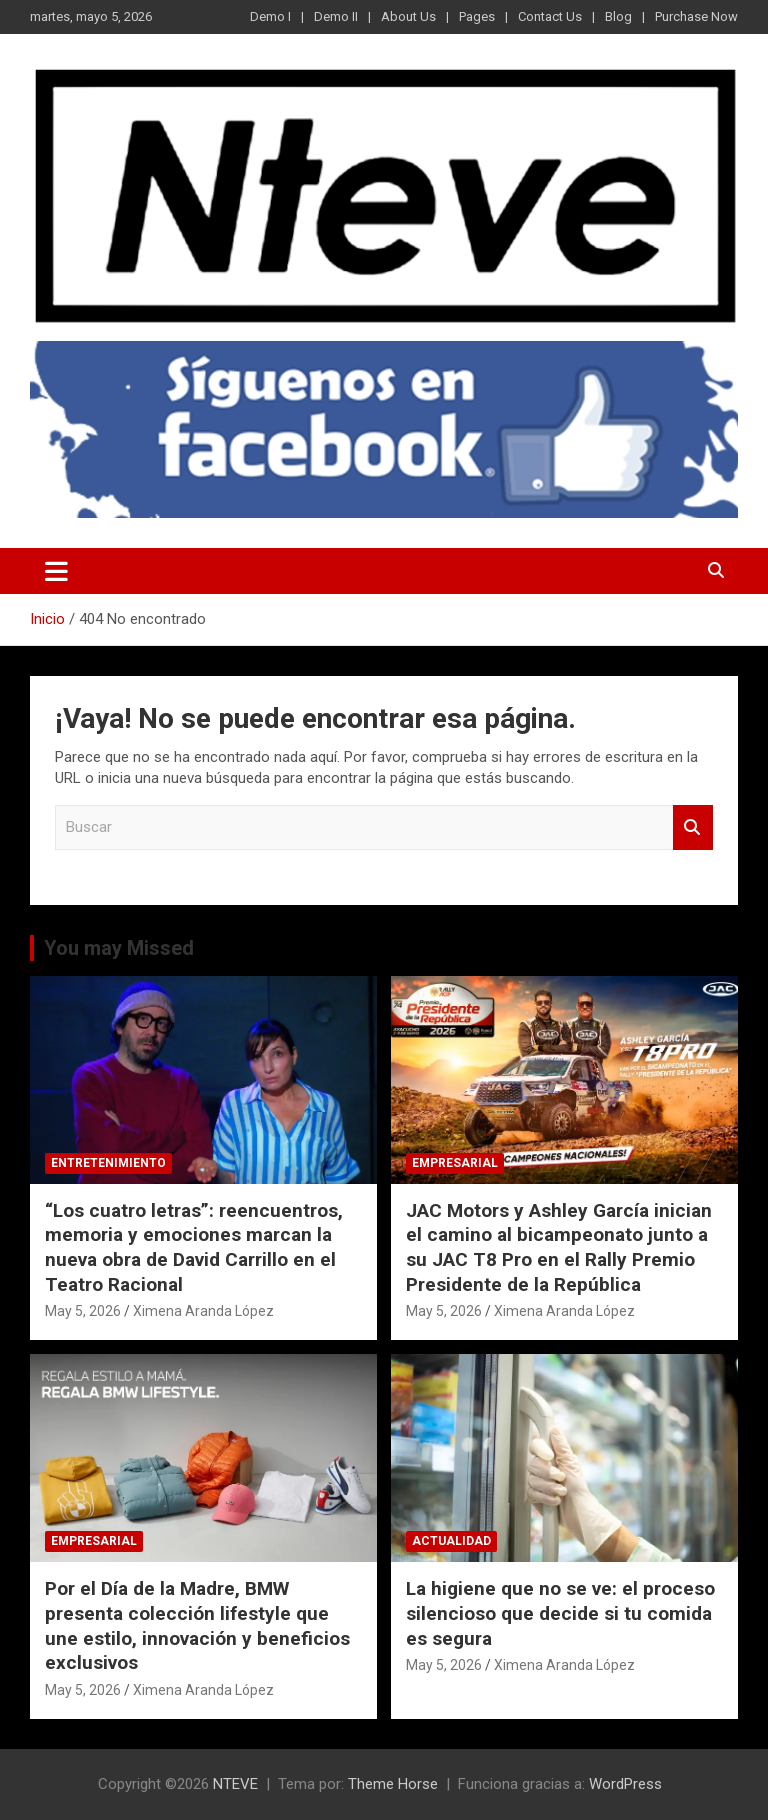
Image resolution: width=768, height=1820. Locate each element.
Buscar (693, 827)
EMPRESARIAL (455, 1163)
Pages (477, 16)
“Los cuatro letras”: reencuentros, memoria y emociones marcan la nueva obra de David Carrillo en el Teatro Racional (194, 1247)
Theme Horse (393, 1784)
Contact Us (550, 16)
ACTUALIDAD (451, 1541)
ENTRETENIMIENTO (108, 1163)
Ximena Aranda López (203, 1311)
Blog (618, 16)
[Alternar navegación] (56, 571)
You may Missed (119, 948)
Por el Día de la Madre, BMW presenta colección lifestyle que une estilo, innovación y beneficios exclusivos (197, 1625)
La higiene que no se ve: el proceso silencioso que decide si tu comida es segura (560, 1613)
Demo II (336, 16)
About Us (408, 16)
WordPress (625, 1784)
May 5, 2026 (83, 1311)
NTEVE (235, 1784)
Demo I (270, 16)
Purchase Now (696, 16)
